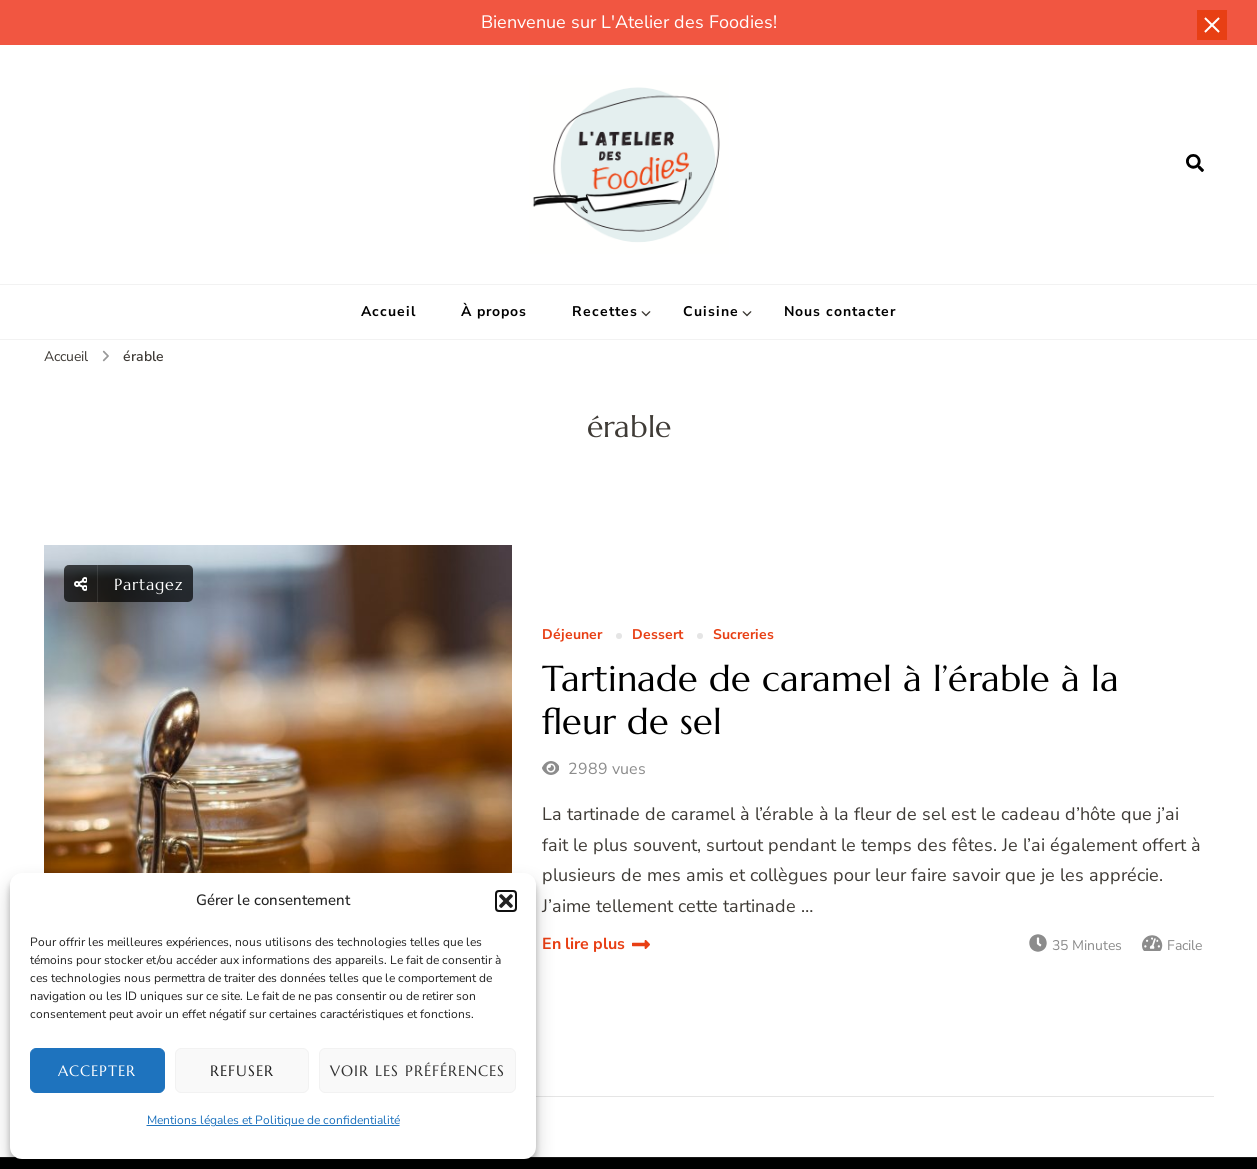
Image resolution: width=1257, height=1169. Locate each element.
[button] (506, 901)
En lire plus (583, 944)
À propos (494, 311)
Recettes (605, 311)
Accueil (388, 311)
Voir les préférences (417, 1070)
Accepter (97, 1070)
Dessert (657, 635)
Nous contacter (840, 311)
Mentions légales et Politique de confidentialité (273, 1120)
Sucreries (743, 635)
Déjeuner (572, 635)
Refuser (242, 1070)
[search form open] (1195, 164)
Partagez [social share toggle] (129, 583)
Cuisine (711, 311)
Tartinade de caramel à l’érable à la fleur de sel (830, 700)
